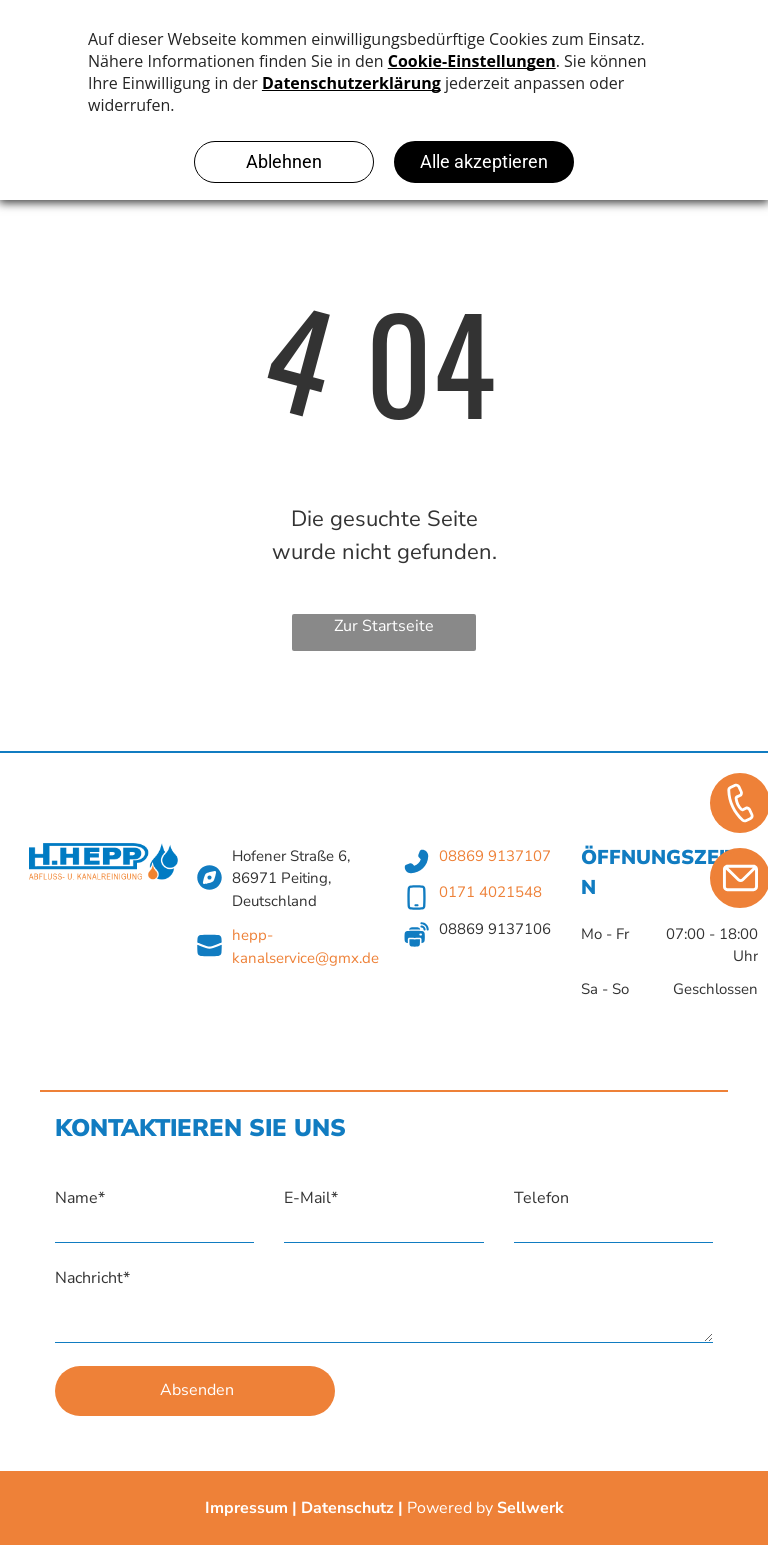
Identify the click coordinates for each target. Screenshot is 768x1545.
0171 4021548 (490, 892)
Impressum (246, 1508)
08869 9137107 (495, 856)
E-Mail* (311, 1198)
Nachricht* (92, 1278)
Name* (80, 1198)
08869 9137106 (495, 929)
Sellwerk (530, 1508)
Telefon (541, 1198)
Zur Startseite (384, 626)
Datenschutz (347, 1508)
